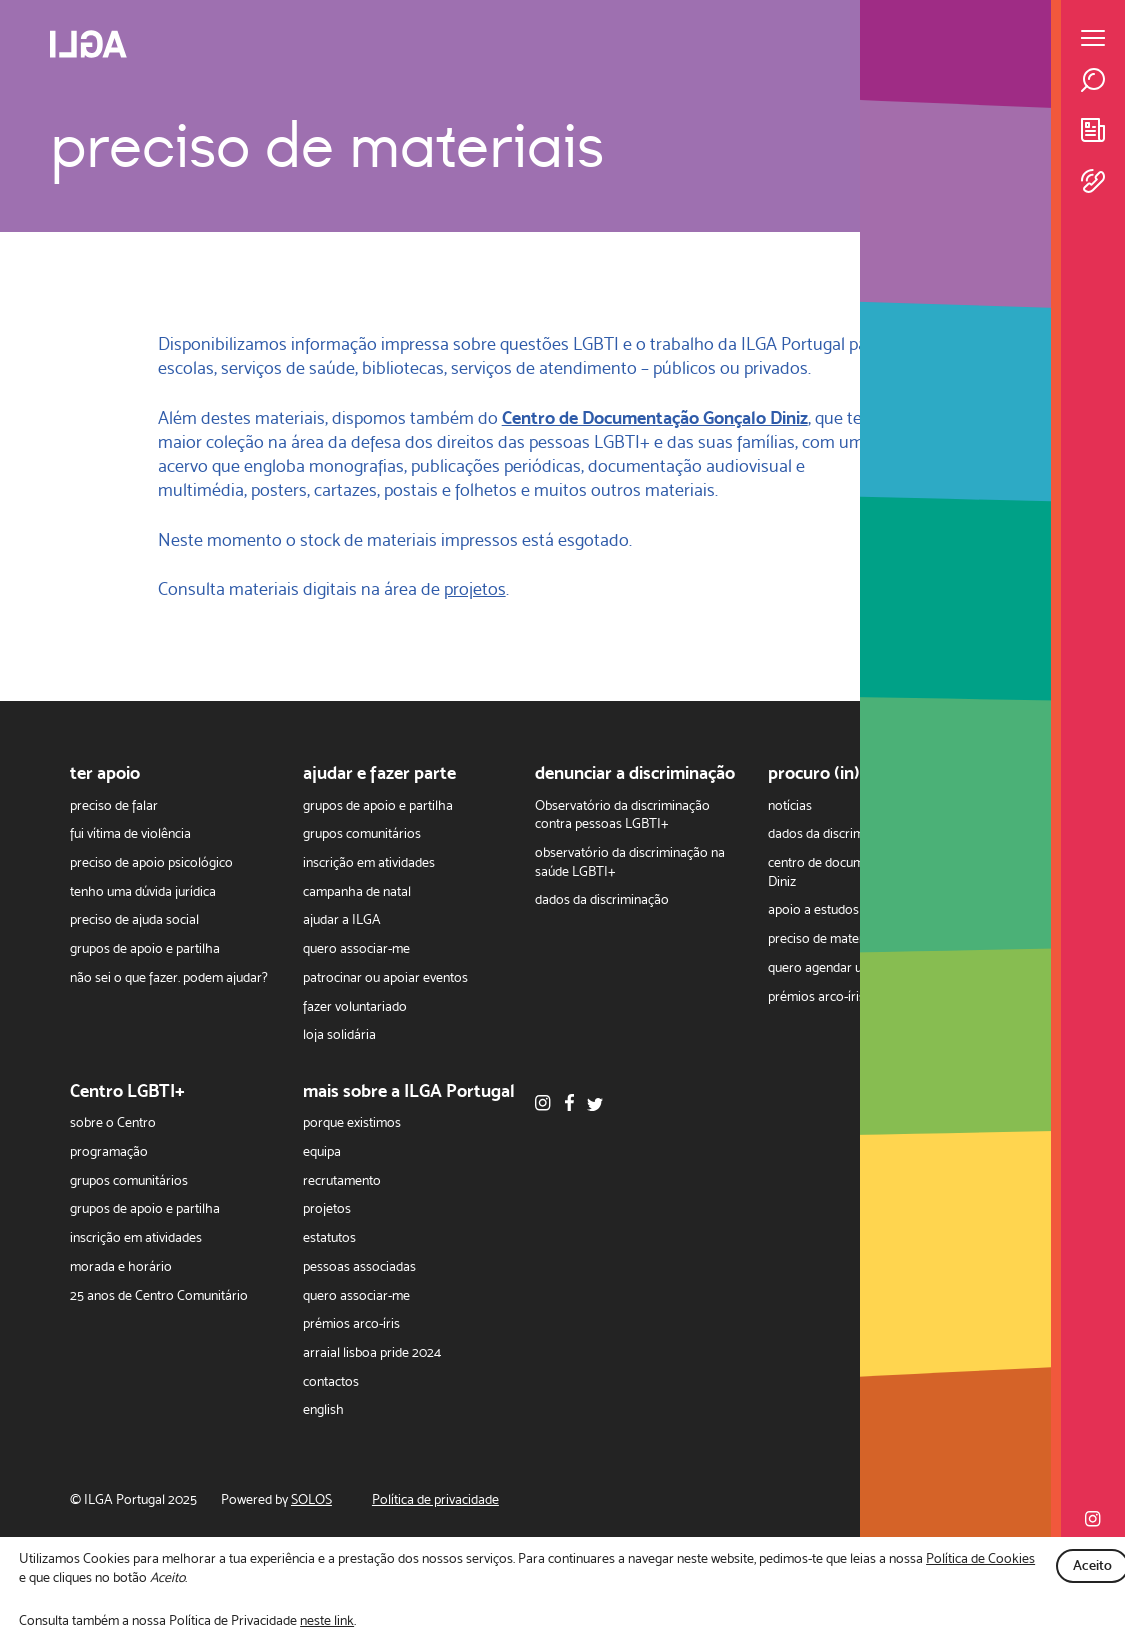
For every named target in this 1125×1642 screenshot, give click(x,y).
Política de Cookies (980, 1558)
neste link (327, 1620)
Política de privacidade (435, 1500)
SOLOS (311, 1500)
